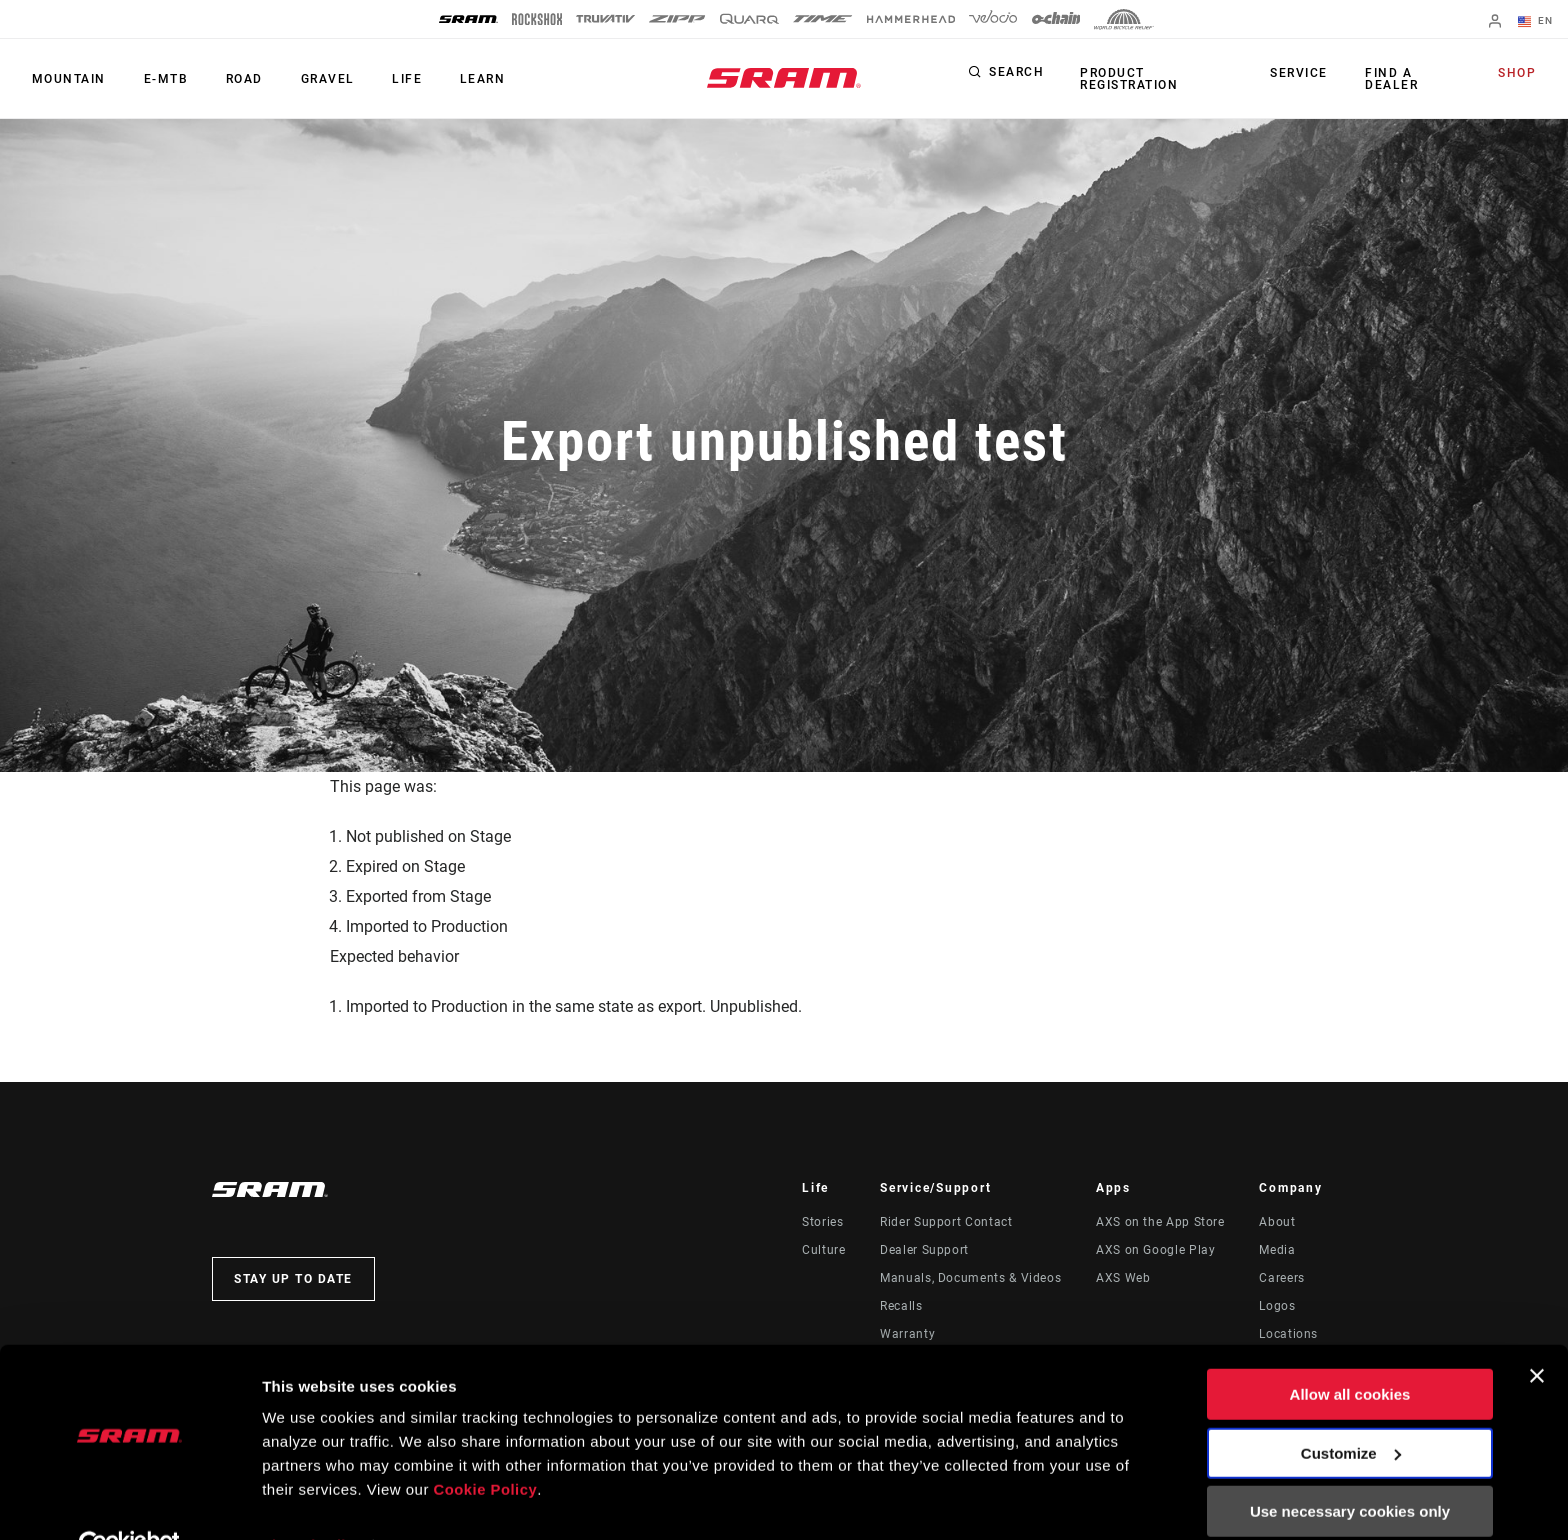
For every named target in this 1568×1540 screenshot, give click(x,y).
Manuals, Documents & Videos (970, 1278)
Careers (1281, 1278)
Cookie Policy (486, 1445)
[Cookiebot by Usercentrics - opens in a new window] (129, 1501)
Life (391, 79)
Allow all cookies (1350, 1350)
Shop (1519, 74)
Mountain (67, 79)
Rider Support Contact (946, 1222)
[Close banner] (1537, 1332)
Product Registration (1127, 79)
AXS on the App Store (1160, 1222)
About (1277, 1222)
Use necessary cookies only (1350, 1467)
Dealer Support (924, 1250)
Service (1303, 74)
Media (1277, 1250)
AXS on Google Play (1156, 1250)
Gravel (315, 79)
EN (1537, 22)
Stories (822, 1222)
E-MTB (160, 79)
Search (1016, 74)
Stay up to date (293, 1279)
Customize (1351, 1408)
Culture (823, 1250)
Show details (308, 1500)
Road (235, 79)
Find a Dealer (1391, 79)
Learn (463, 79)
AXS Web (1123, 1278)
